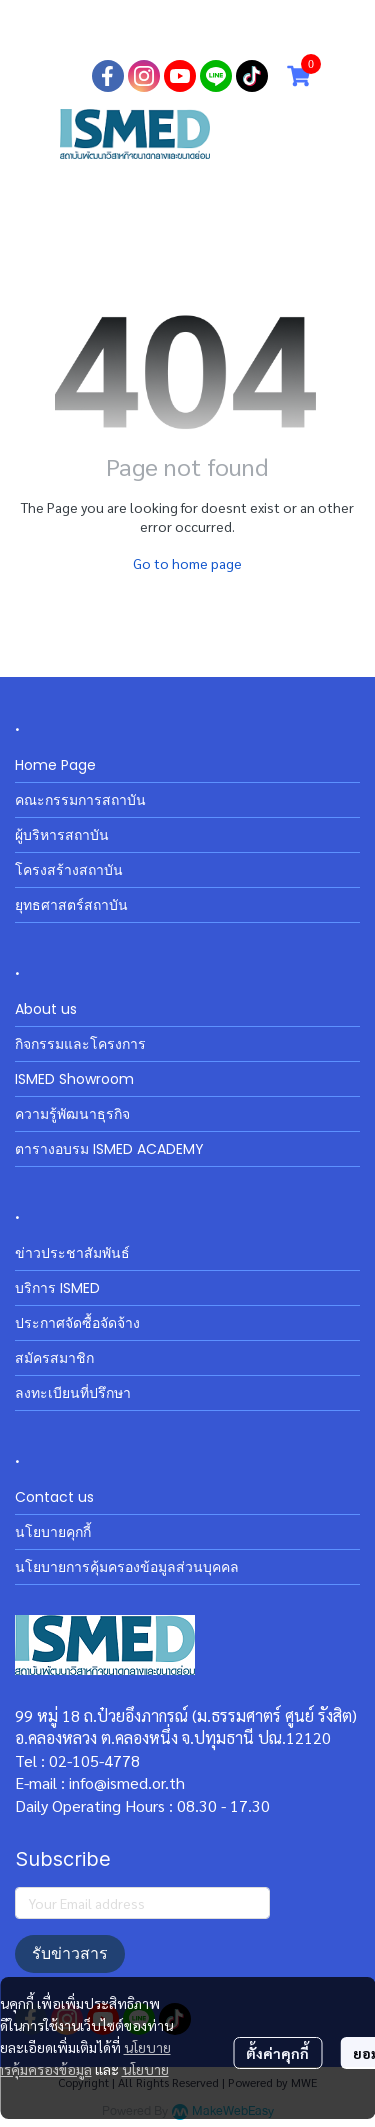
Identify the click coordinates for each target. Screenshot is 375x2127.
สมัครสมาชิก (267, 29)
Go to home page (187, 563)
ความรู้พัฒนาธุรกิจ (72, 1114)
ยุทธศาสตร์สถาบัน (71, 905)
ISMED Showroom (74, 1079)
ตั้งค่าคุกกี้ (277, 2053)
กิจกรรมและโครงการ (80, 1044)
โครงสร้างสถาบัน (69, 870)
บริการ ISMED (57, 1288)
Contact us (54, 1497)
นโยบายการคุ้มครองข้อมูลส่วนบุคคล (127, 1567)
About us (46, 1009)
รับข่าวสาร (70, 1953)
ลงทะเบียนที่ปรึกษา (73, 1393)
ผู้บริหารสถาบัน (62, 835)
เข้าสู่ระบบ (164, 29)
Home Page (55, 765)
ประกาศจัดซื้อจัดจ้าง (77, 1323)
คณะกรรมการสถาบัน (80, 800)
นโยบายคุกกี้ (53, 1532)
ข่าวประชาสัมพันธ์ (72, 1253)
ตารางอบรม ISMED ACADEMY (109, 1149)
